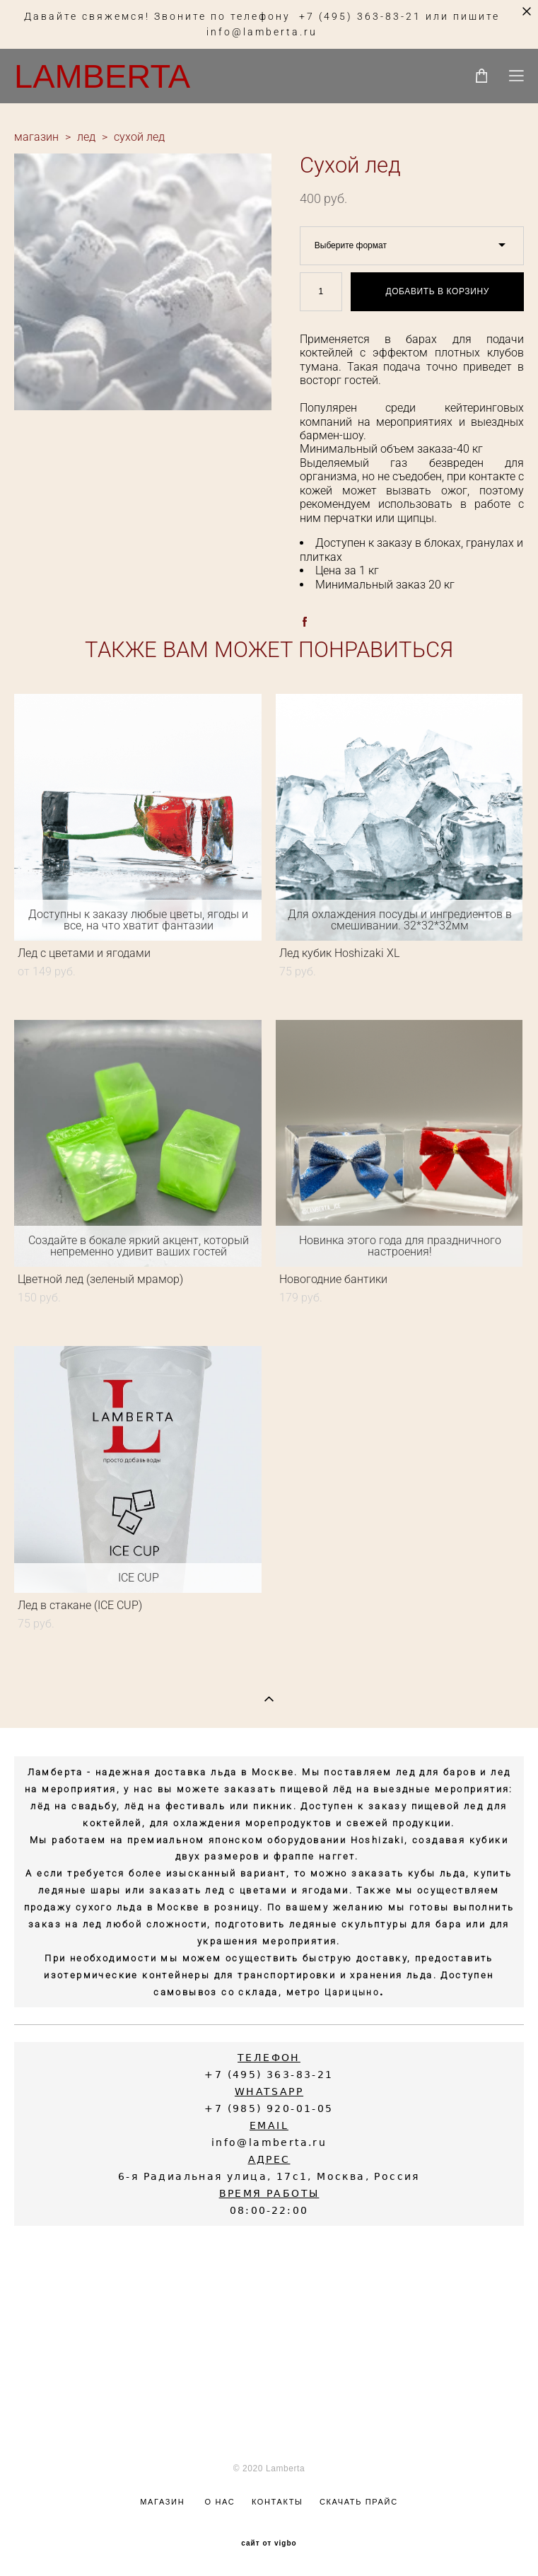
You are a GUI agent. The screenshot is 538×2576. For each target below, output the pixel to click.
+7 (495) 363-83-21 (360, 17)
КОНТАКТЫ (277, 2501)
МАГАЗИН (162, 2501)
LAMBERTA (102, 76)
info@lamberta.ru (261, 32)
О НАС (219, 2501)
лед (86, 137)
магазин (36, 137)
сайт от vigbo (268, 2543)
